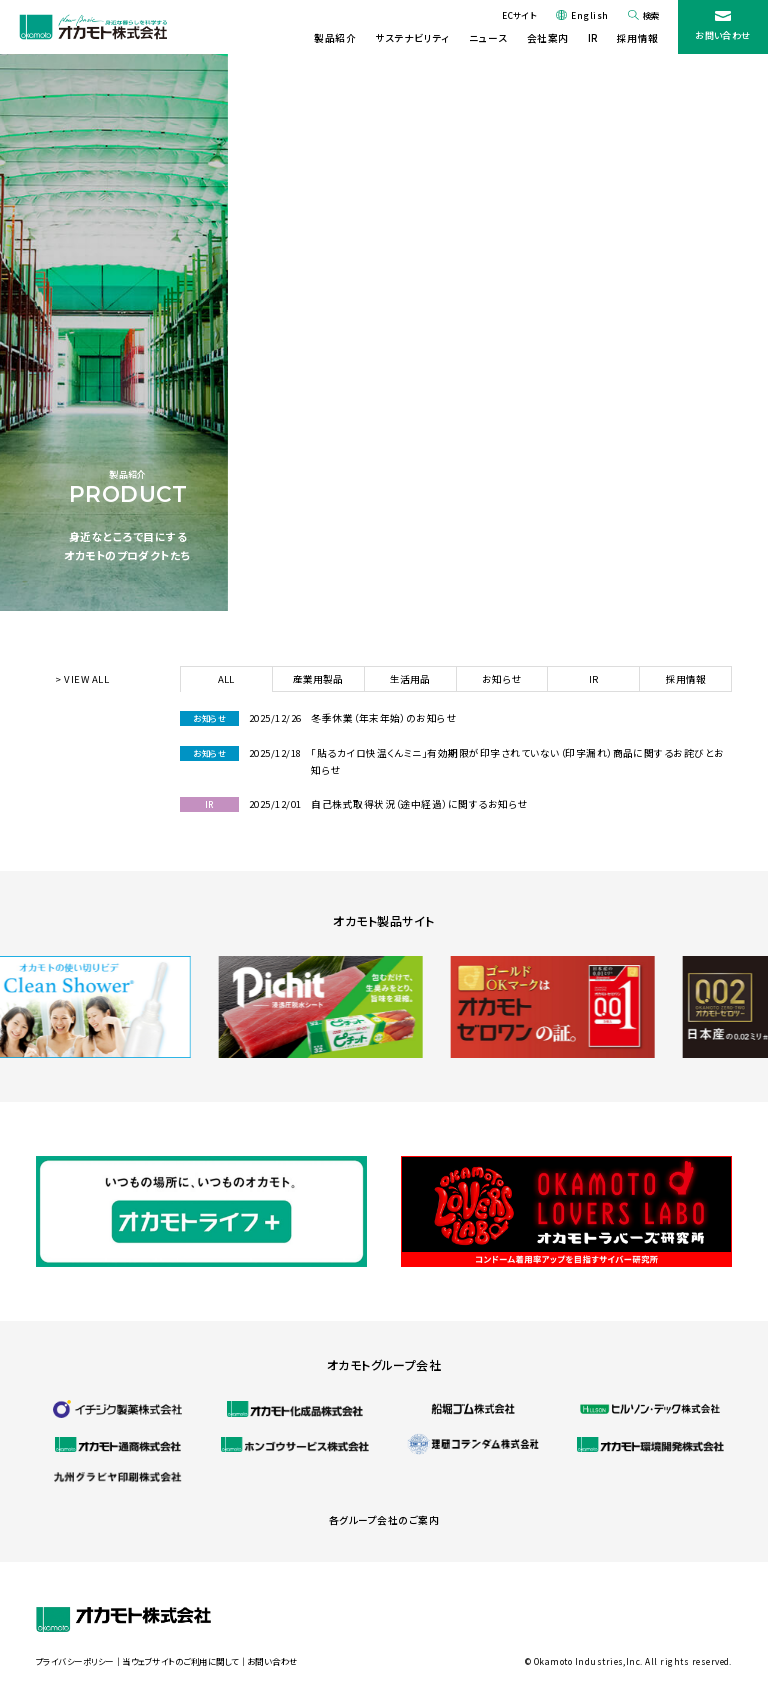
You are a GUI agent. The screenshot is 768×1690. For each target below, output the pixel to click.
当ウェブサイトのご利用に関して (180, 1661)
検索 (651, 15)
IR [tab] (593, 679)
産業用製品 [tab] (318, 679)
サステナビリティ (412, 38)
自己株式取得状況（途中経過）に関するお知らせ (420, 804)
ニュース (488, 38)
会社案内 (548, 38)
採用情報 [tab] (686, 679)
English (589, 15)
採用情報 (638, 38)
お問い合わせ (723, 35)
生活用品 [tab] (410, 679)
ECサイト (519, 15)
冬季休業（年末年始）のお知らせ (384, 718)
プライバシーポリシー (75, 1661)
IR (593, 38)
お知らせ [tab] (502, 679)
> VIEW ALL (82, 679)
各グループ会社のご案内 (384, 1520)
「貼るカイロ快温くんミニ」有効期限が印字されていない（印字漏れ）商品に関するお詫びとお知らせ (518, 761)
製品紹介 (335, 38)
